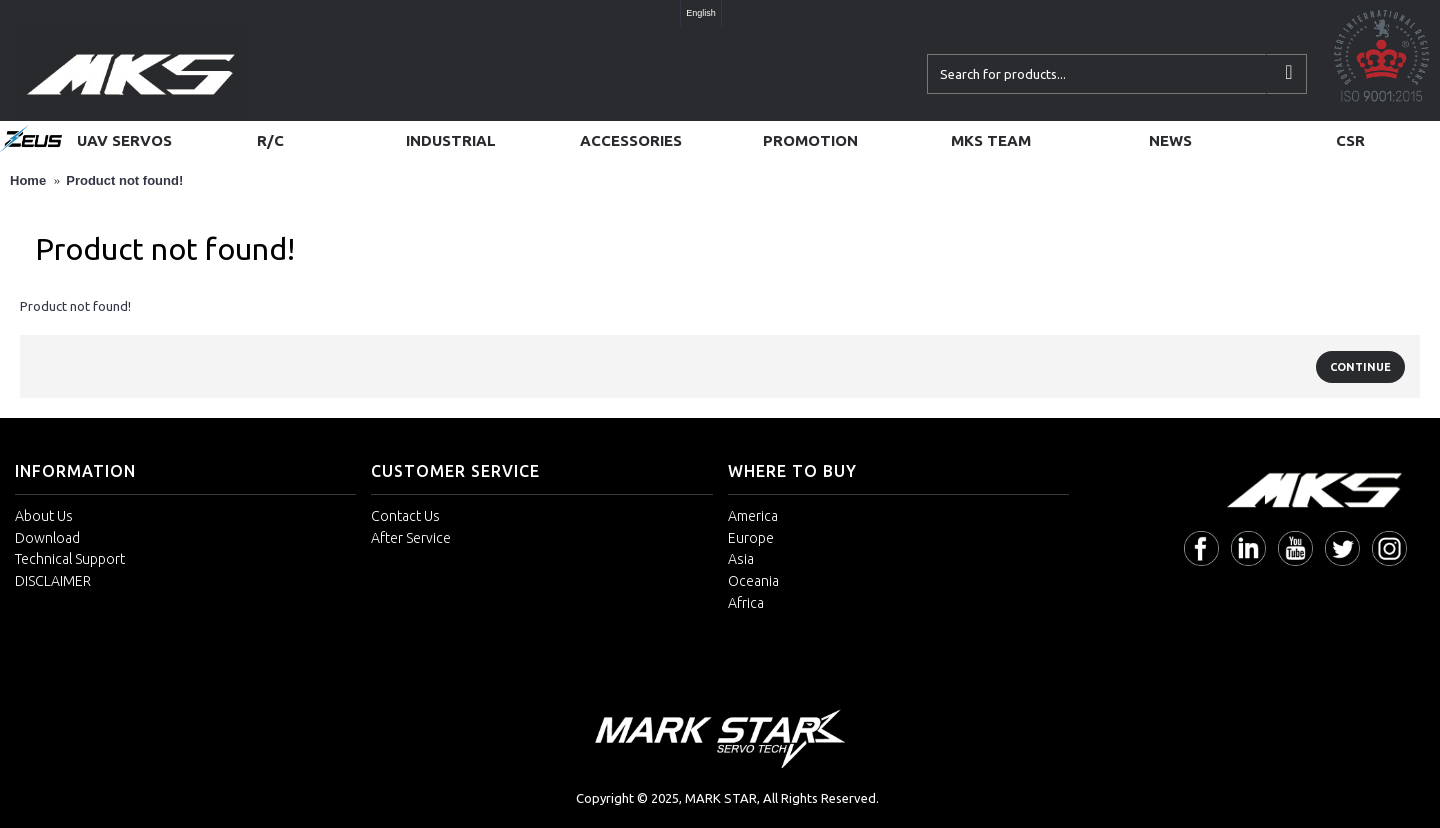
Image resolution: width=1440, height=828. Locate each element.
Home (28, 180)
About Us (44, 516)
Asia (741, 559)
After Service (411, 538)
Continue (1360, 367)
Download (47, 538)
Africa (746, 603)
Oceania (753, 581)
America (753, 516)
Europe (751, 538)
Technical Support (70, 559)
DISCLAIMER (53, 581)
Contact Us (405, 516)
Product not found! (124, 180)
